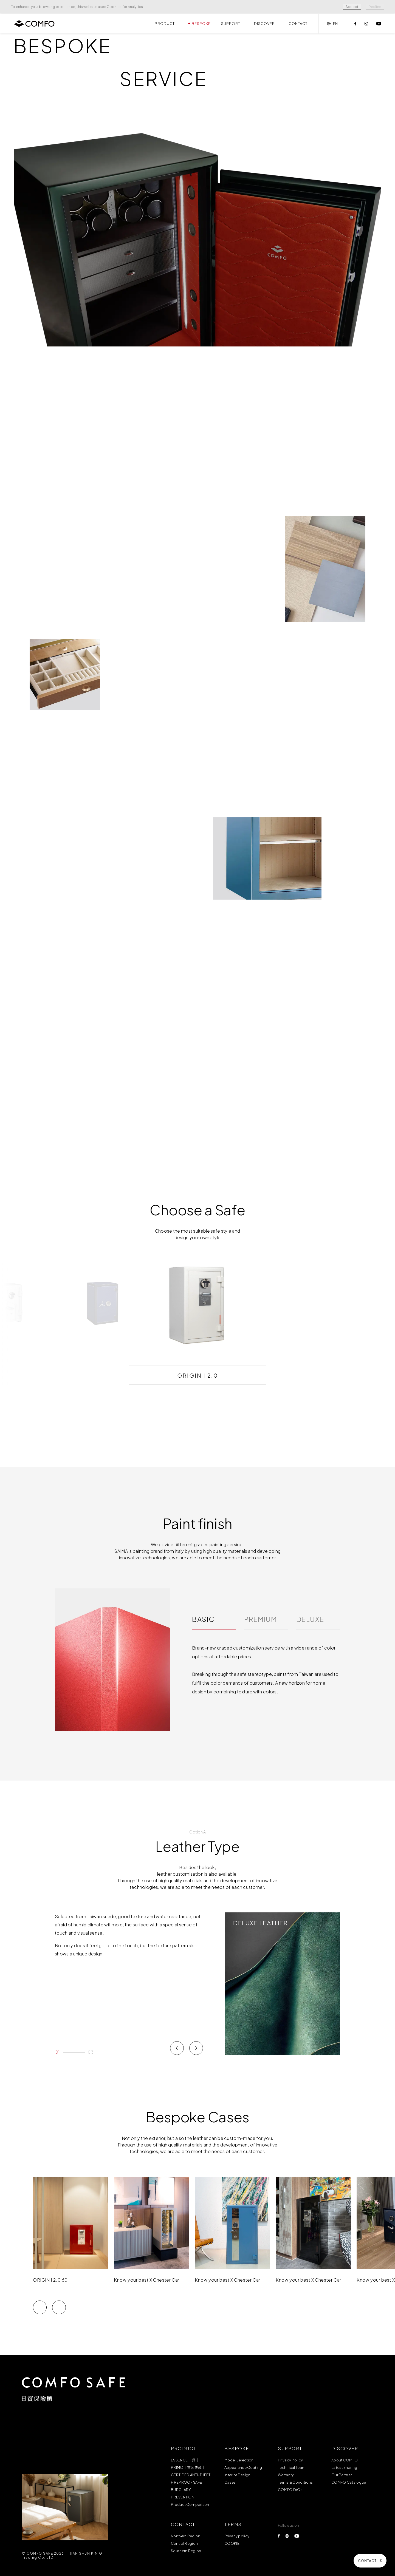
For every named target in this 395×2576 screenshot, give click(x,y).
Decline (374, 7)
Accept (352, 7)
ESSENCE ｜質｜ (185, 2460)
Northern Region (186, 2536)
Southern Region (186, 2551)
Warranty (286, 2475)
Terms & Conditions (295, 2482)
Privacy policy (236, 2536)
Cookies (114, 7)
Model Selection (239, 2460)
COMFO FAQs (290, 2489)
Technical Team (292, 2467)
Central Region (184, 2543)
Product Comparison (190, 2504)
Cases (230, 2482)
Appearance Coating (243, 2467)
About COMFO (344, 2460)
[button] (40, 2321)
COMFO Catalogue (348, 2482)
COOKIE (231, 2543)
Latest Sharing (344, 2467)
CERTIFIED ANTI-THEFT (190, 2475)
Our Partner (341, 2475)
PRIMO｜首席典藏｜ (188, 2467)
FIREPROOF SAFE (186, 2482)
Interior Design (237, 2475)
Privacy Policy (290, 2460)
